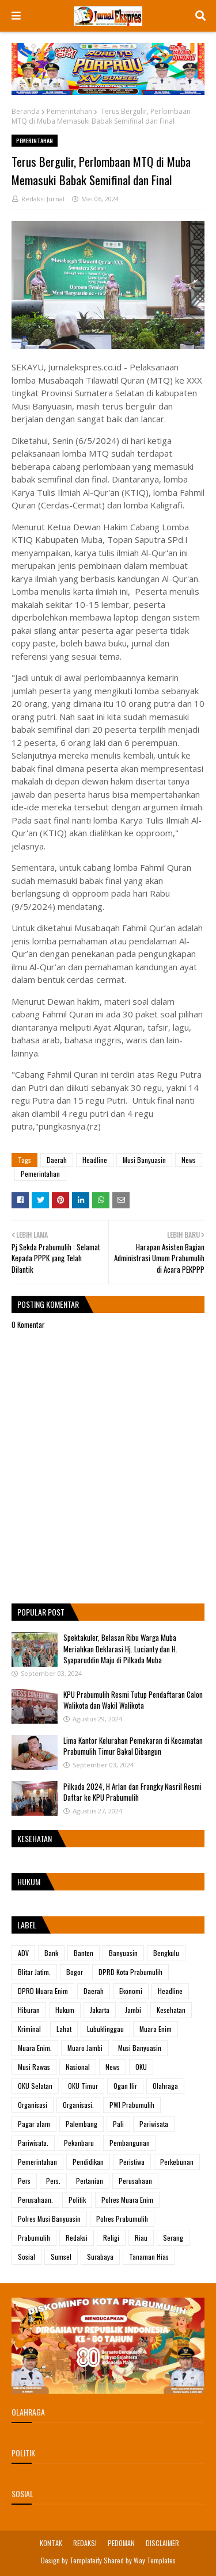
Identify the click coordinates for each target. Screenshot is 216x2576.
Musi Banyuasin (144, 1160)
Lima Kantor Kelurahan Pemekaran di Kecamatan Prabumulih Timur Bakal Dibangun (133, 1746)
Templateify (86, 2560)
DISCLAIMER (162, 2543)
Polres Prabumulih (122, 2218)
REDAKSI (85, 2543)
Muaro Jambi (85, 2048)
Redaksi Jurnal (43, 198)
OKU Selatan (35, 2086)
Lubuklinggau (105, 2029)
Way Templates (155, 2560)
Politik (77, 2199)
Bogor (74, 1972)
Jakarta (99, 2010)
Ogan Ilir (125, 2086)
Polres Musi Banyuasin (49, 2218)
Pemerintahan (69, 111)
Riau (141, 2237)
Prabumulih (34, 2237)
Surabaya (100, 2256)
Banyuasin (123, 1953)
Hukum (64, 2010)
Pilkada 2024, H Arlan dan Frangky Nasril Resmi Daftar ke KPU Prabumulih (132, 1792)
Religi (111, 2237)
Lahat (63, 2029)
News (188, 1160)
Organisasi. (78, 2105)
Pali (118, 2124)
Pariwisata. (33, 2143)
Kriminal (29, 2029)
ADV (23, 1953)
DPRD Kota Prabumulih (130, 1972)
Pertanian (89, 2180)
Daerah (57, 1160)
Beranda (26, 111)
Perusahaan (135, 2180)
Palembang (81, 2124)
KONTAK (51, 2543)
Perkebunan (177, 2162)
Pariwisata (153, 2124)
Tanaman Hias (149, 2256)
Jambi (133, 2010)
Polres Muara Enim (127, 2199)
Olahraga (165, 2086)
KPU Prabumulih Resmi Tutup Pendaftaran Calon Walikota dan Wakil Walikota (133, 1700)
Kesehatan (171, 2010)
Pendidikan (88, 2162)
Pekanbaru (79, 2143)
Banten (83, 1953)
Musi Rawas (34, 2067)
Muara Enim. (35, 2048)
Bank (51, 1953)
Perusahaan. (35, 2199)
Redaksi (77, 2237)
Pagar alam (34, 2124)
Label (26, 1925)
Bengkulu (166, 1953)
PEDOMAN (121, 2543)
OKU (141, 2067)
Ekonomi (130, 1991)
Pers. (53, 2180)
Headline (94, 1160)
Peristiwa (132, 2162)
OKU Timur (83, 2086)
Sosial (26, 2256)
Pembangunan (129, 2143)
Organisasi (32, 2105)
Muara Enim (155, 2029)
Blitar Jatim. (34, 1972)
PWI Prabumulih (131, 2105)
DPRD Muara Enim (43, 1991)
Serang (173, 2237)
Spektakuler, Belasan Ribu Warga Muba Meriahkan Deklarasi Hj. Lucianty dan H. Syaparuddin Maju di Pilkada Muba (120, 1649)
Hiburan (29, 2010)
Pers (24, 2180)
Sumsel (61, 2256)
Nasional (78, 2067)
